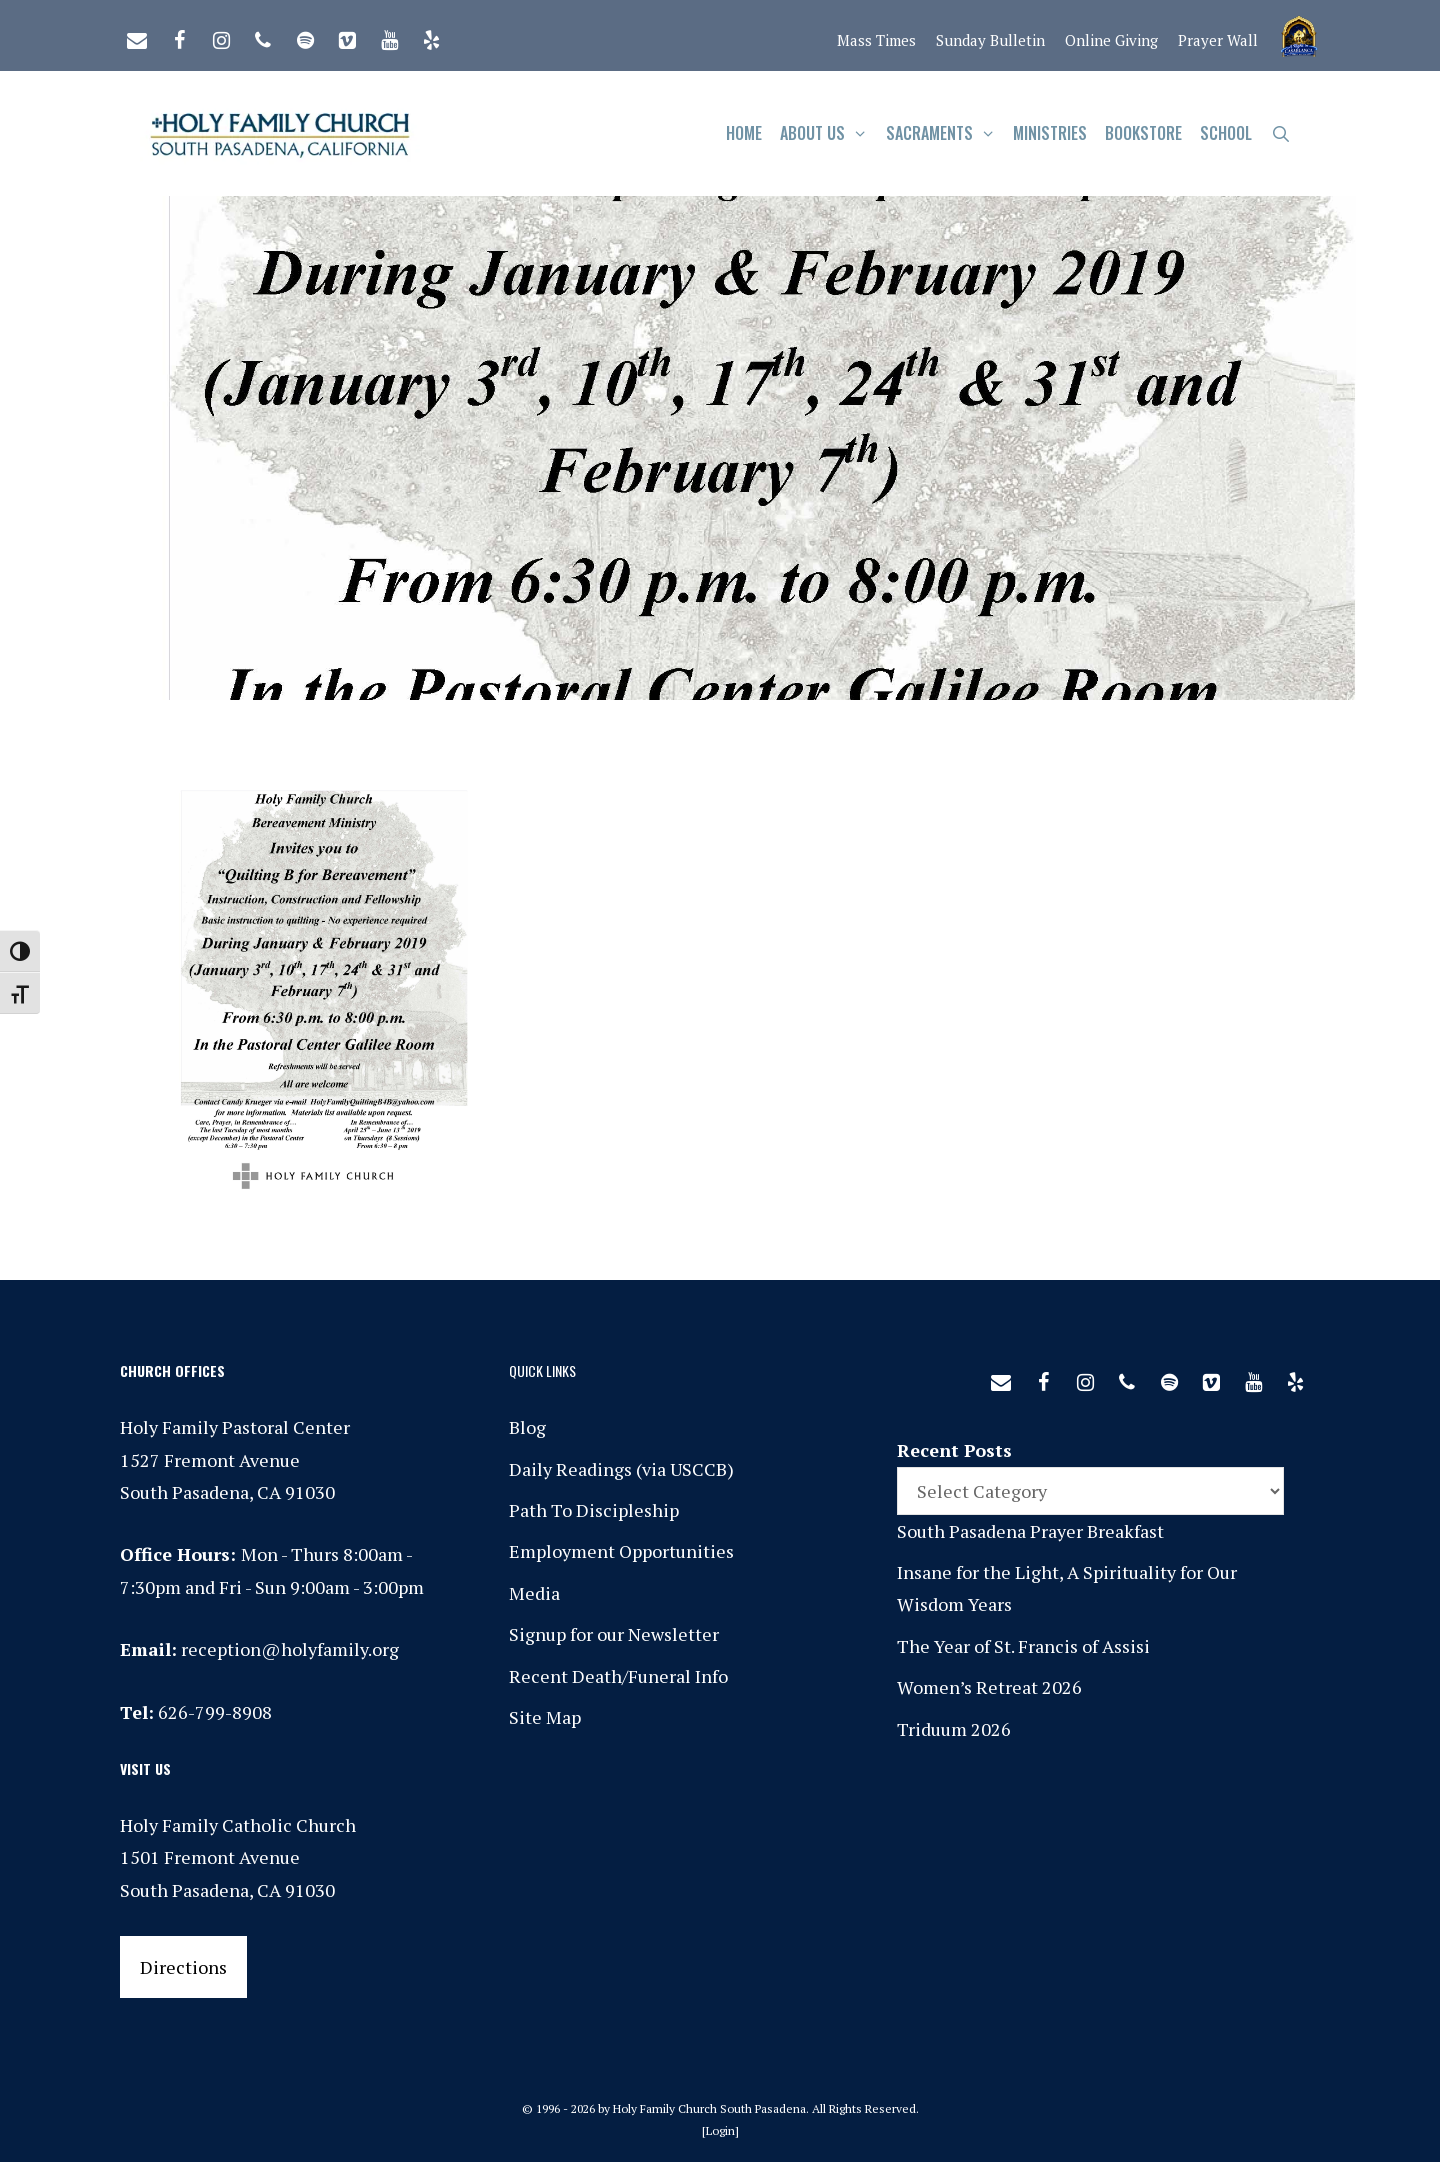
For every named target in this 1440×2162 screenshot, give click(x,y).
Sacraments (945, 133)
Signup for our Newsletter (614, 1634)
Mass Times (876, 40)
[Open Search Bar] (1280, 133)
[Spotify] (305, 36)
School (1226, 133)
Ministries (1050, 133)
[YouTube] (389, 36)
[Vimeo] (347, 36)
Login (720, 2130)
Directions (183, 1967)
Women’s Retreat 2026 (989, 1687)
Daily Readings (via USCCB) (621, 1469)
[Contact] (137, 36)
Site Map (545, 1717)
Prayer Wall (1218, 40)
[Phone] (263, 36)
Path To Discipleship (594, 1510)
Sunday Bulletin (990, 40)
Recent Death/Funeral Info (618, 1676)
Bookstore (1143, 133)
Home (744, 133)
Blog (527, 1427)
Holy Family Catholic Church (238, 1825)
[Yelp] (431, 36)
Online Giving (1111, 40)
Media (534, 1593)
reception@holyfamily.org (290, 1649)
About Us (828, 133)
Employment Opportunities (621, 1551)
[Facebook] (179, 36)
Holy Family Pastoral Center (235, 1427)
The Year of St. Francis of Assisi (1023, 1646)
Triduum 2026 (954, 1729)
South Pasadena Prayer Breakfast (1030, 1531)
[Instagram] (221, 36)
